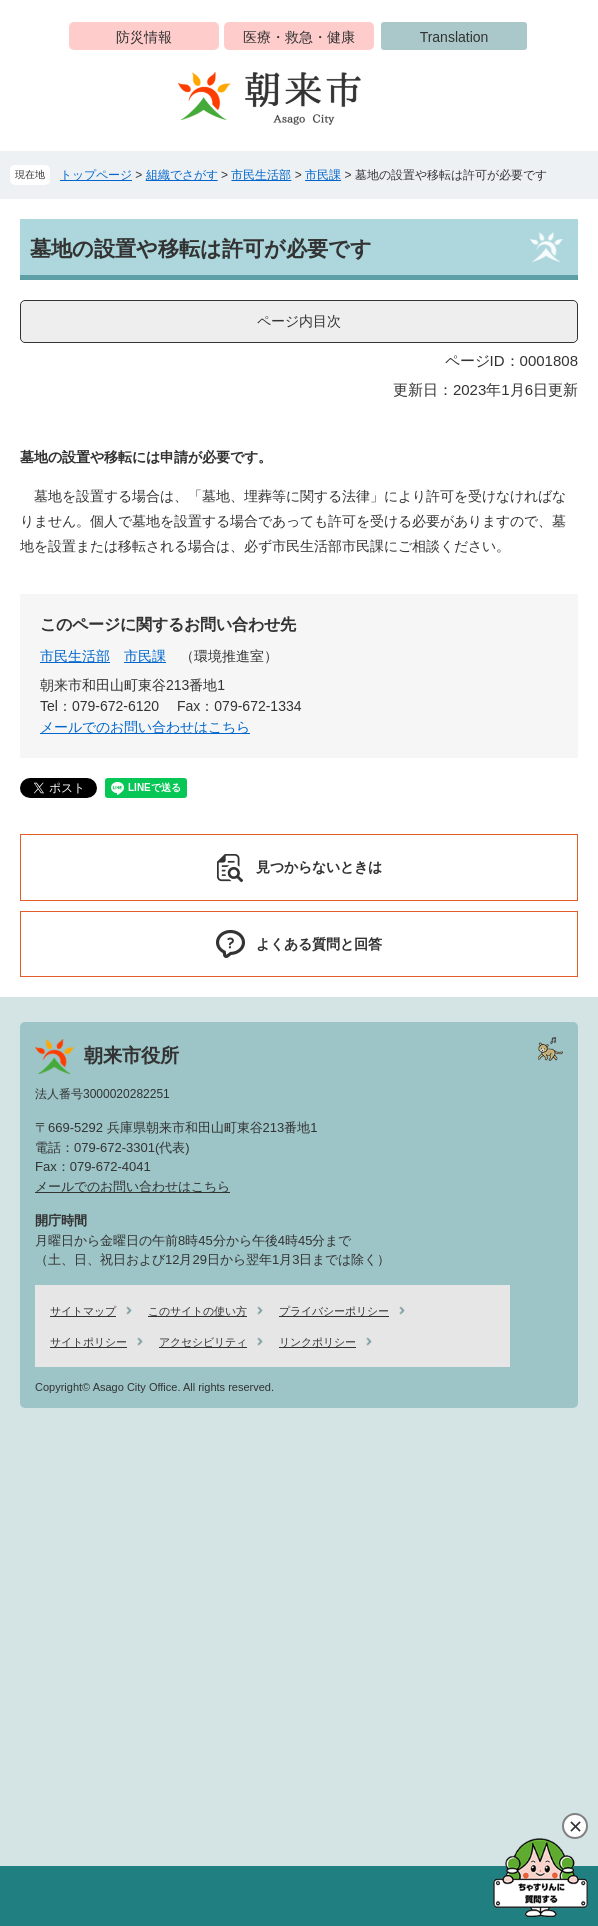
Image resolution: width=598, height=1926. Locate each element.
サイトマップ (83, 1311)
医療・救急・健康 (299, 37)
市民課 (323, 175)
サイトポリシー (88, 1342)
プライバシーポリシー (334, 1311)
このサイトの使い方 (197, 1311)
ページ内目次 (299, 321)
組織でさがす (182, 175)
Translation (454, 37)
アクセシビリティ (203, 1342)
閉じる (575, 1826)
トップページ (96, 175)
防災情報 (144, 37)
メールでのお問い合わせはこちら (145, 727)
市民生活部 (261, 175)
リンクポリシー (317, 1342)
